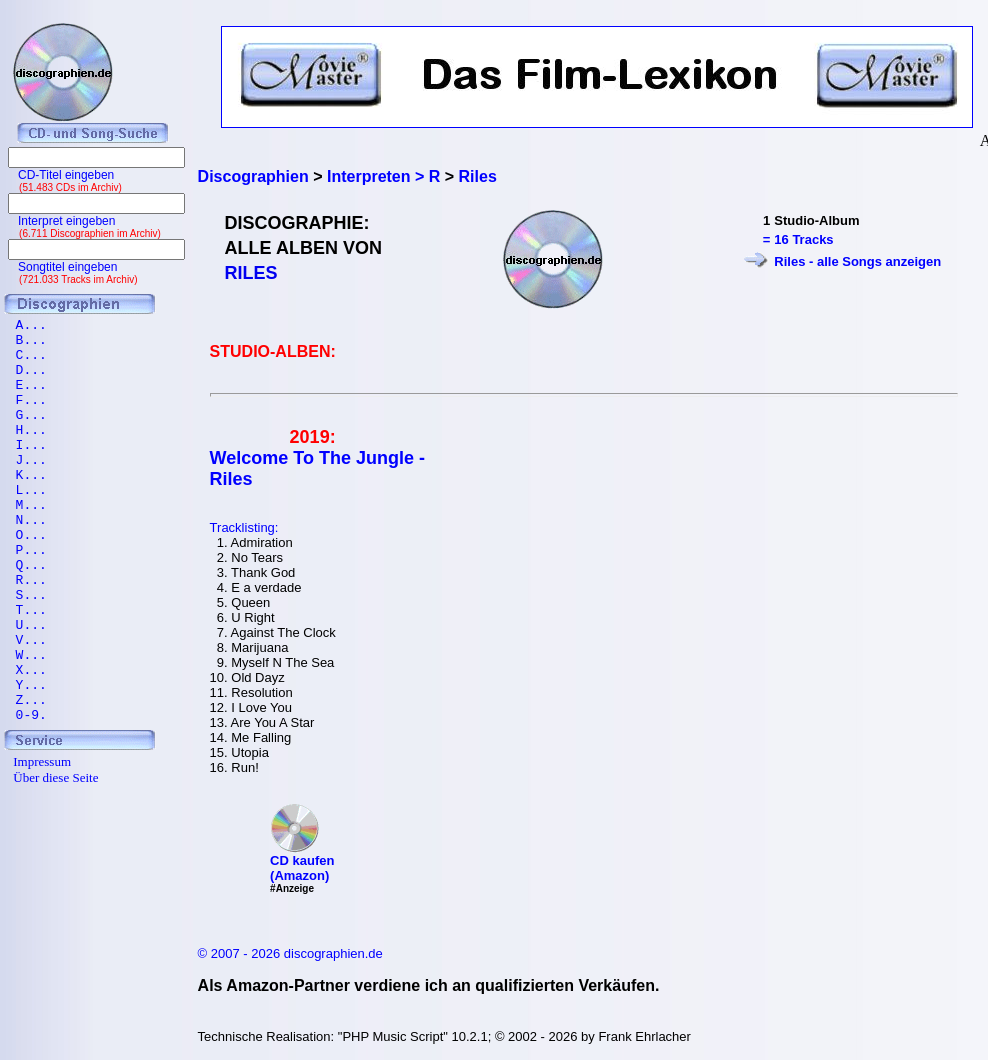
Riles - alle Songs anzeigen (857, 261)
